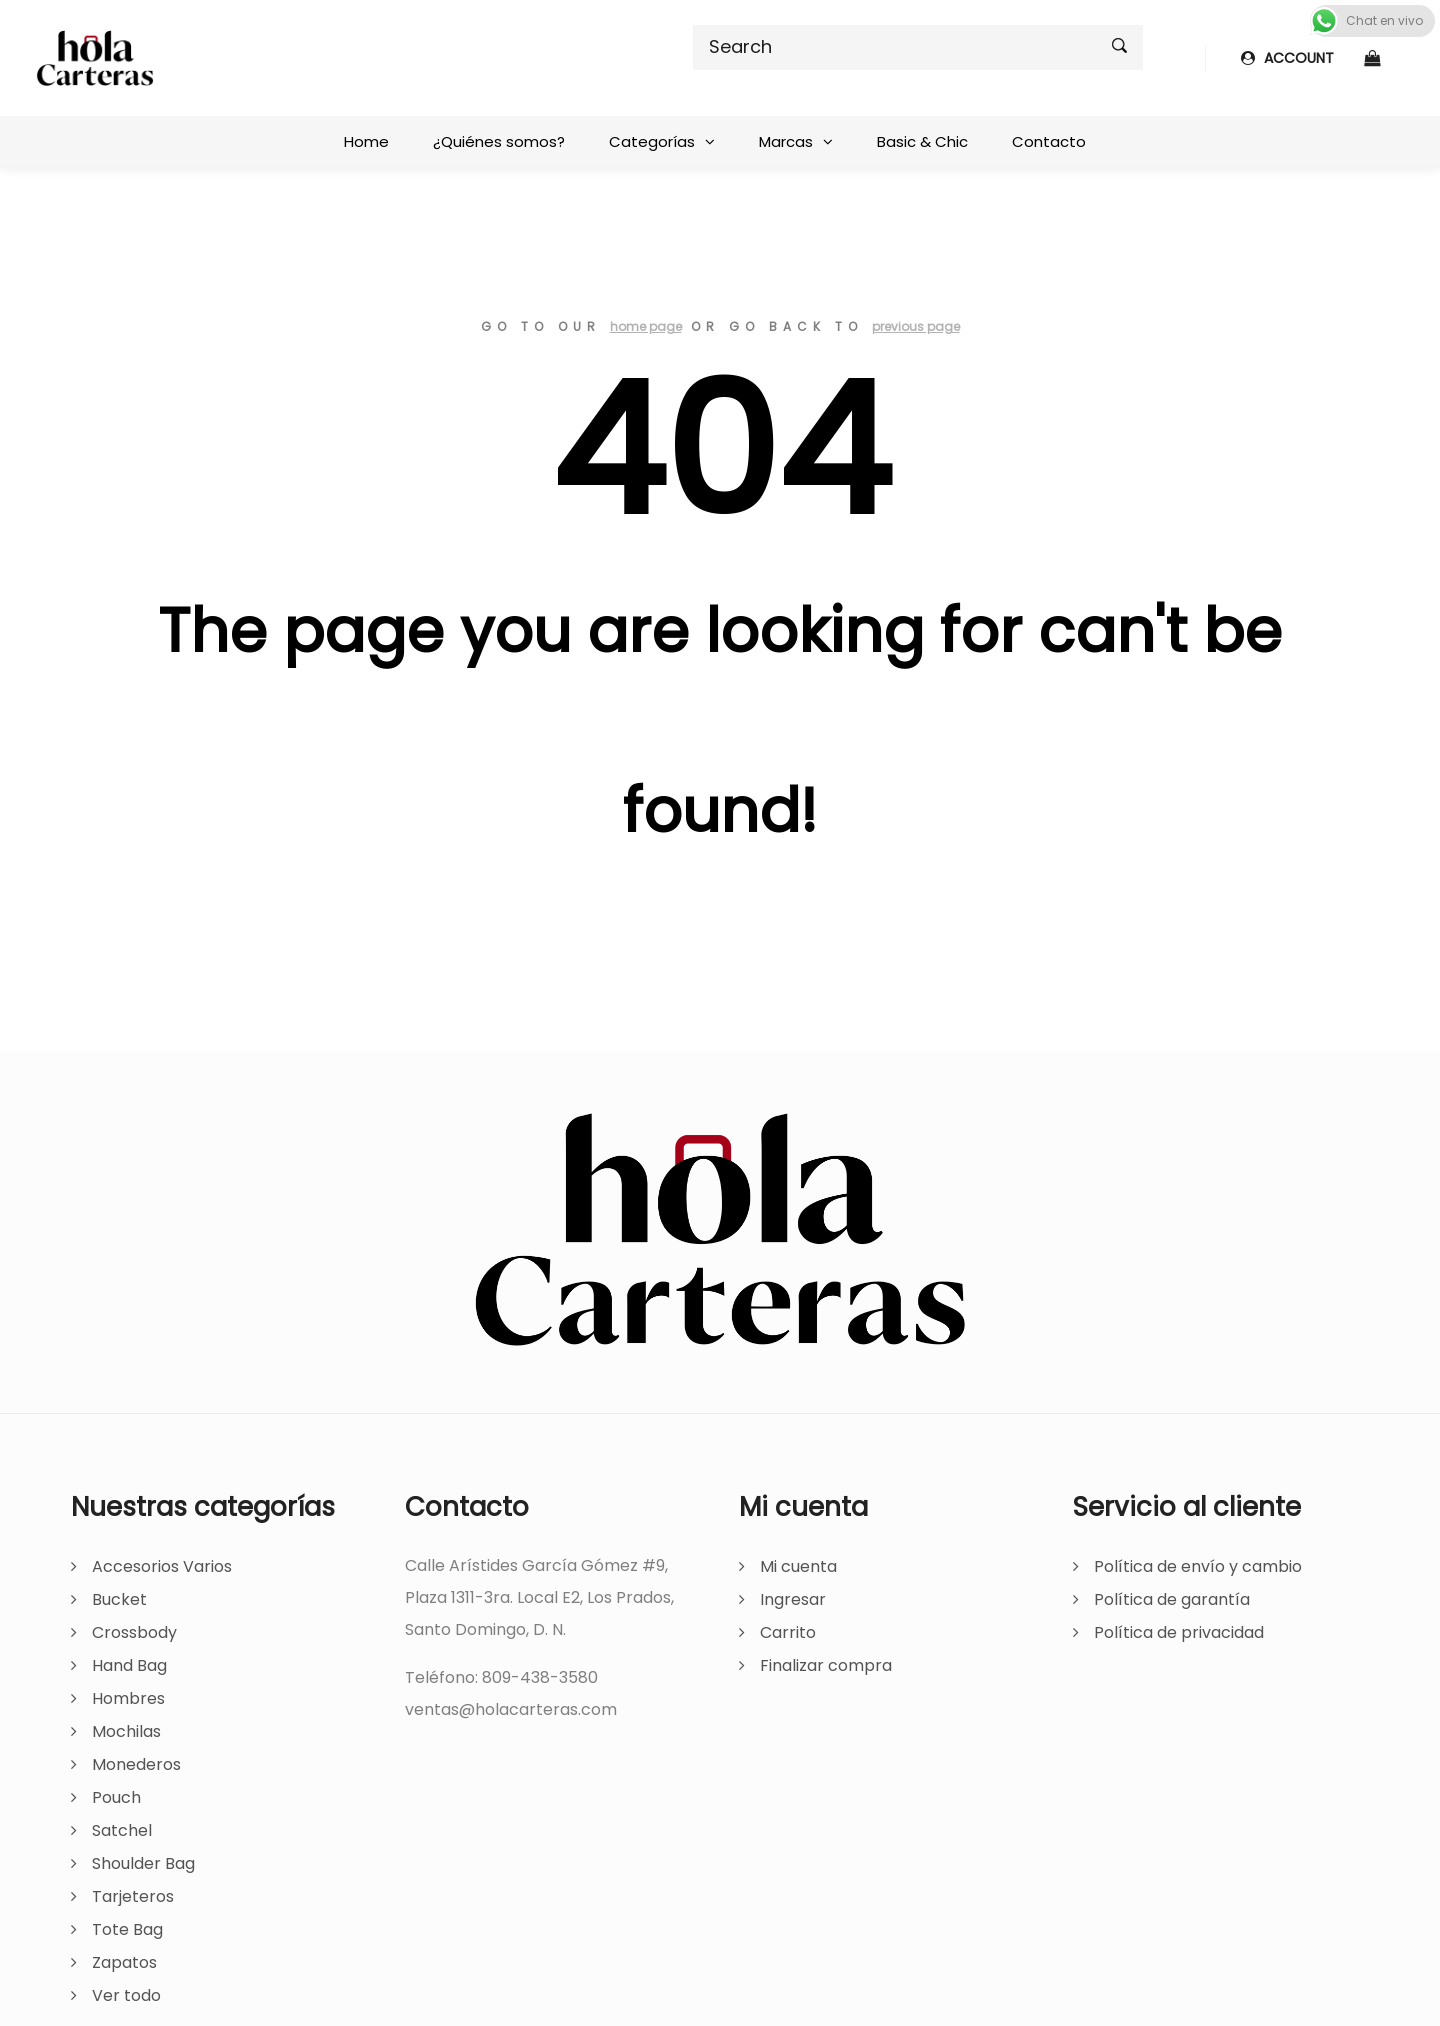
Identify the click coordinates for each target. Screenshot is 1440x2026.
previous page (916, 326)
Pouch (116, 1797)
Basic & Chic (922, 141)
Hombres (128, 1698)
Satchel (122, 1830)
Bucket (119, 1599)
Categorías (652, 141)
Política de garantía (1172, 1599)
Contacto (1049, 141)
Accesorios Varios (162, 1566)
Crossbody (134, 1632)
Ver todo (126, 1995)
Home (366, 141)
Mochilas (126, 1731)
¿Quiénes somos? (499, 141)
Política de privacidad (1179, 1632)
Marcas (786, 141)
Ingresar (793, 1599)
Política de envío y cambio (1198, 1566)
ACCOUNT (1287, 58)
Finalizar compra (826, 1665)
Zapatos (124, 1962)
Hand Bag (129, 1665)
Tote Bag (127, 1929)
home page (646, 326)
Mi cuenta (798, 1566)
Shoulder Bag (143, 1863)
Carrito (788, 1632)
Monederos (136, 1764)
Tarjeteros (133, 1896)
